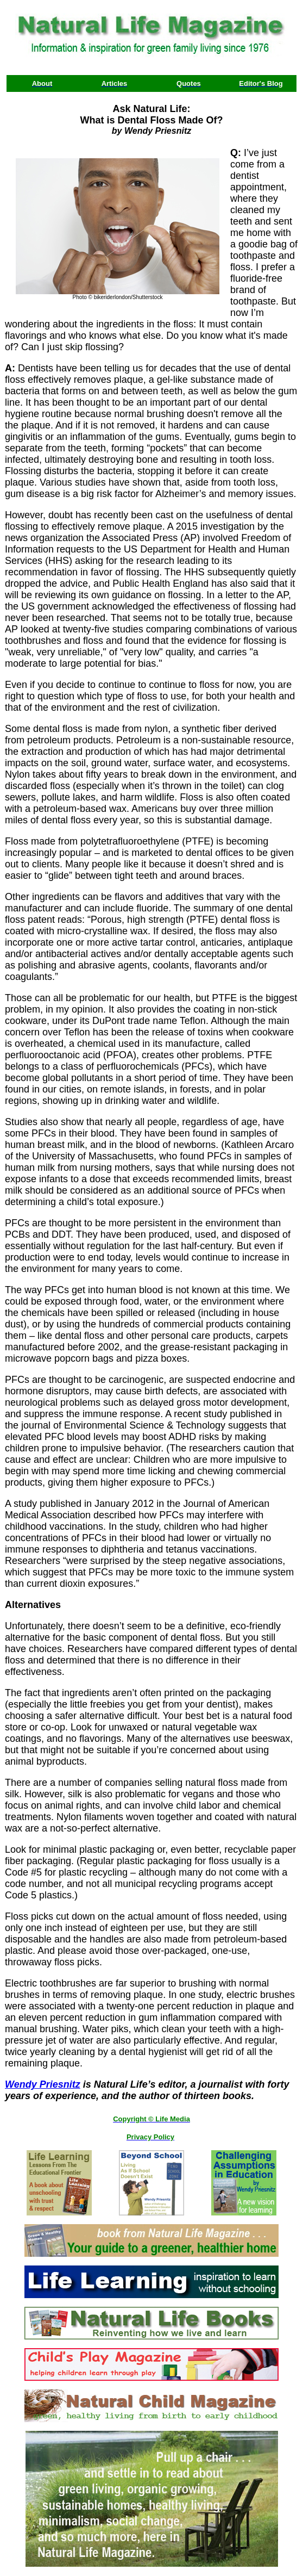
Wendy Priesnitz (42, 2084)
